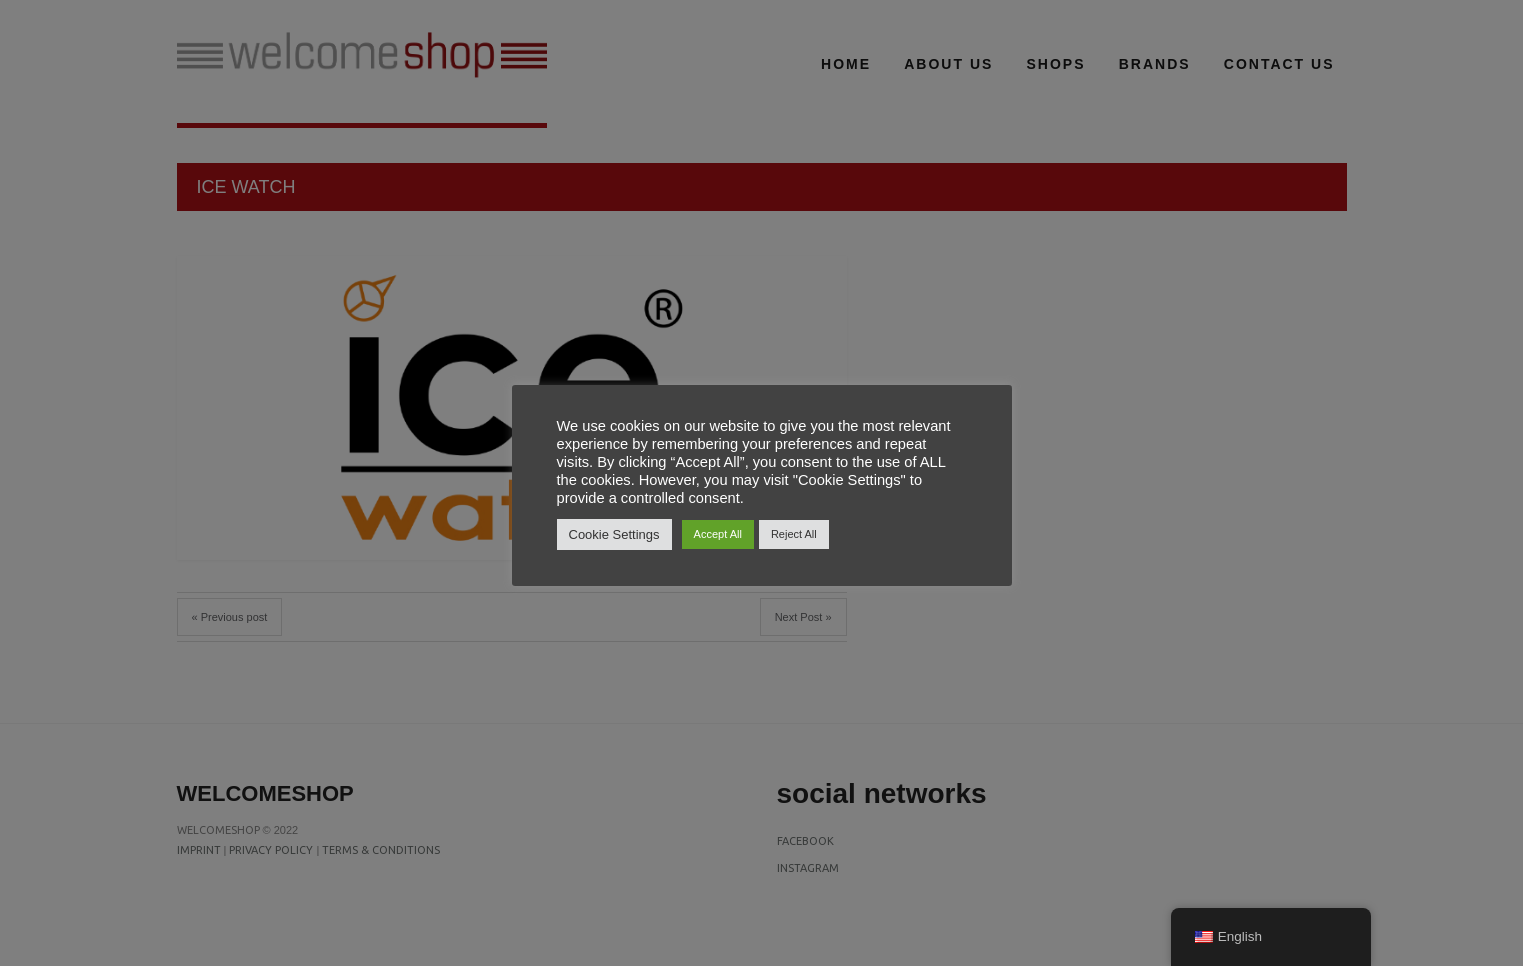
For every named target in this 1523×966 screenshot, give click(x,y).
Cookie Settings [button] (614, 534)
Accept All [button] (718, 534)
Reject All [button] (794, 534)
